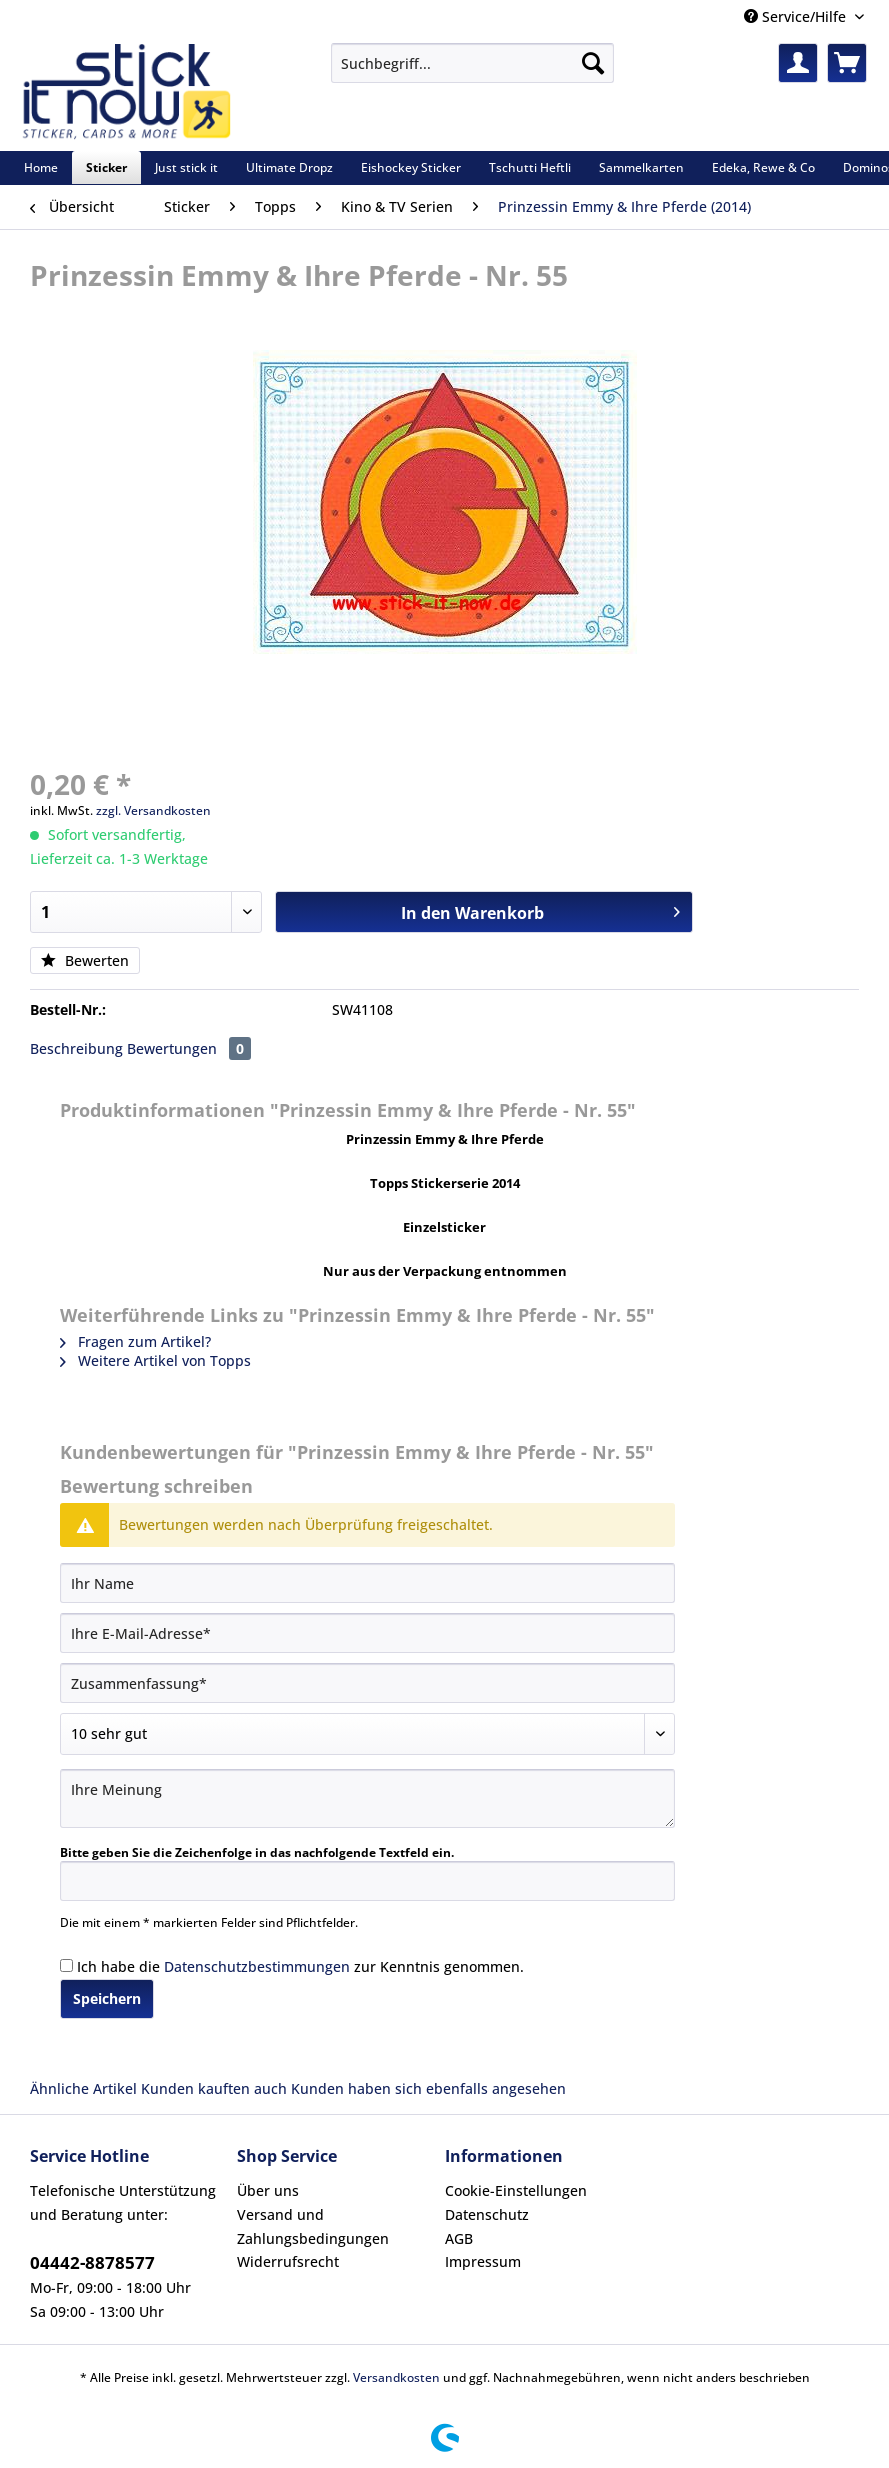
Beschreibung (76, 1048)
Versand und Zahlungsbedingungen (313, 2226)
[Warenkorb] (847, 63)
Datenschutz (487, 2214)
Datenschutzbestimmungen (257, 1966)
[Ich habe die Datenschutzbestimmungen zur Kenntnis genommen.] (66, 1965)
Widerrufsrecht (288, 2261)
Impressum (483, 2261)
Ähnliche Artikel (83, 2088)
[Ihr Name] (367, 1583)
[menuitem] (472, 72)
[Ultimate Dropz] (289, 167)
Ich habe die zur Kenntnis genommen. (300, 1966)
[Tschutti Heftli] (530, 167)
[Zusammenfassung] (367, 1683)
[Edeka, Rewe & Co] (763, 167)
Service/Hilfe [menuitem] (797, 16)
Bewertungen (189, 1048)
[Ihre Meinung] (367, 1798)
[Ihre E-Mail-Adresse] (367, 1633)
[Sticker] (106, 167)
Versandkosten (396, 2377)
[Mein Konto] (798, 63)
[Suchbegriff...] (472, 63)
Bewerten (85, 960)
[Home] (41, 167)
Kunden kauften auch (214, 2088)
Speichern (107, 1998)
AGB (459, 2238)
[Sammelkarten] (641, 167)
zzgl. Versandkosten (153, 810)
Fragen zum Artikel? (135, 1341)
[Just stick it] (186, 167)
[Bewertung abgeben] (367, 1734)
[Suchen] (593, 63)
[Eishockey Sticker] (411, 167)
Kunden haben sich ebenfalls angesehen (428, 2088)
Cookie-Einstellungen (516, 2190)
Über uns (268, 2190)
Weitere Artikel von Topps (155, 1360)
